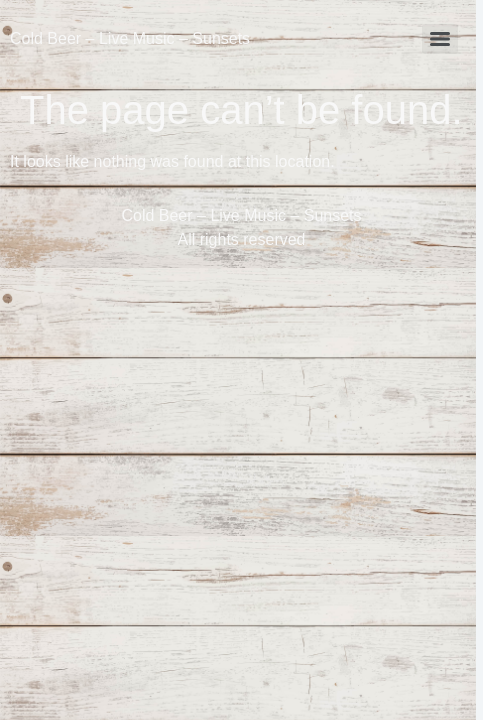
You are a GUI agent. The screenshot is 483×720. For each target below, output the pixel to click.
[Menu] (440, 39)
